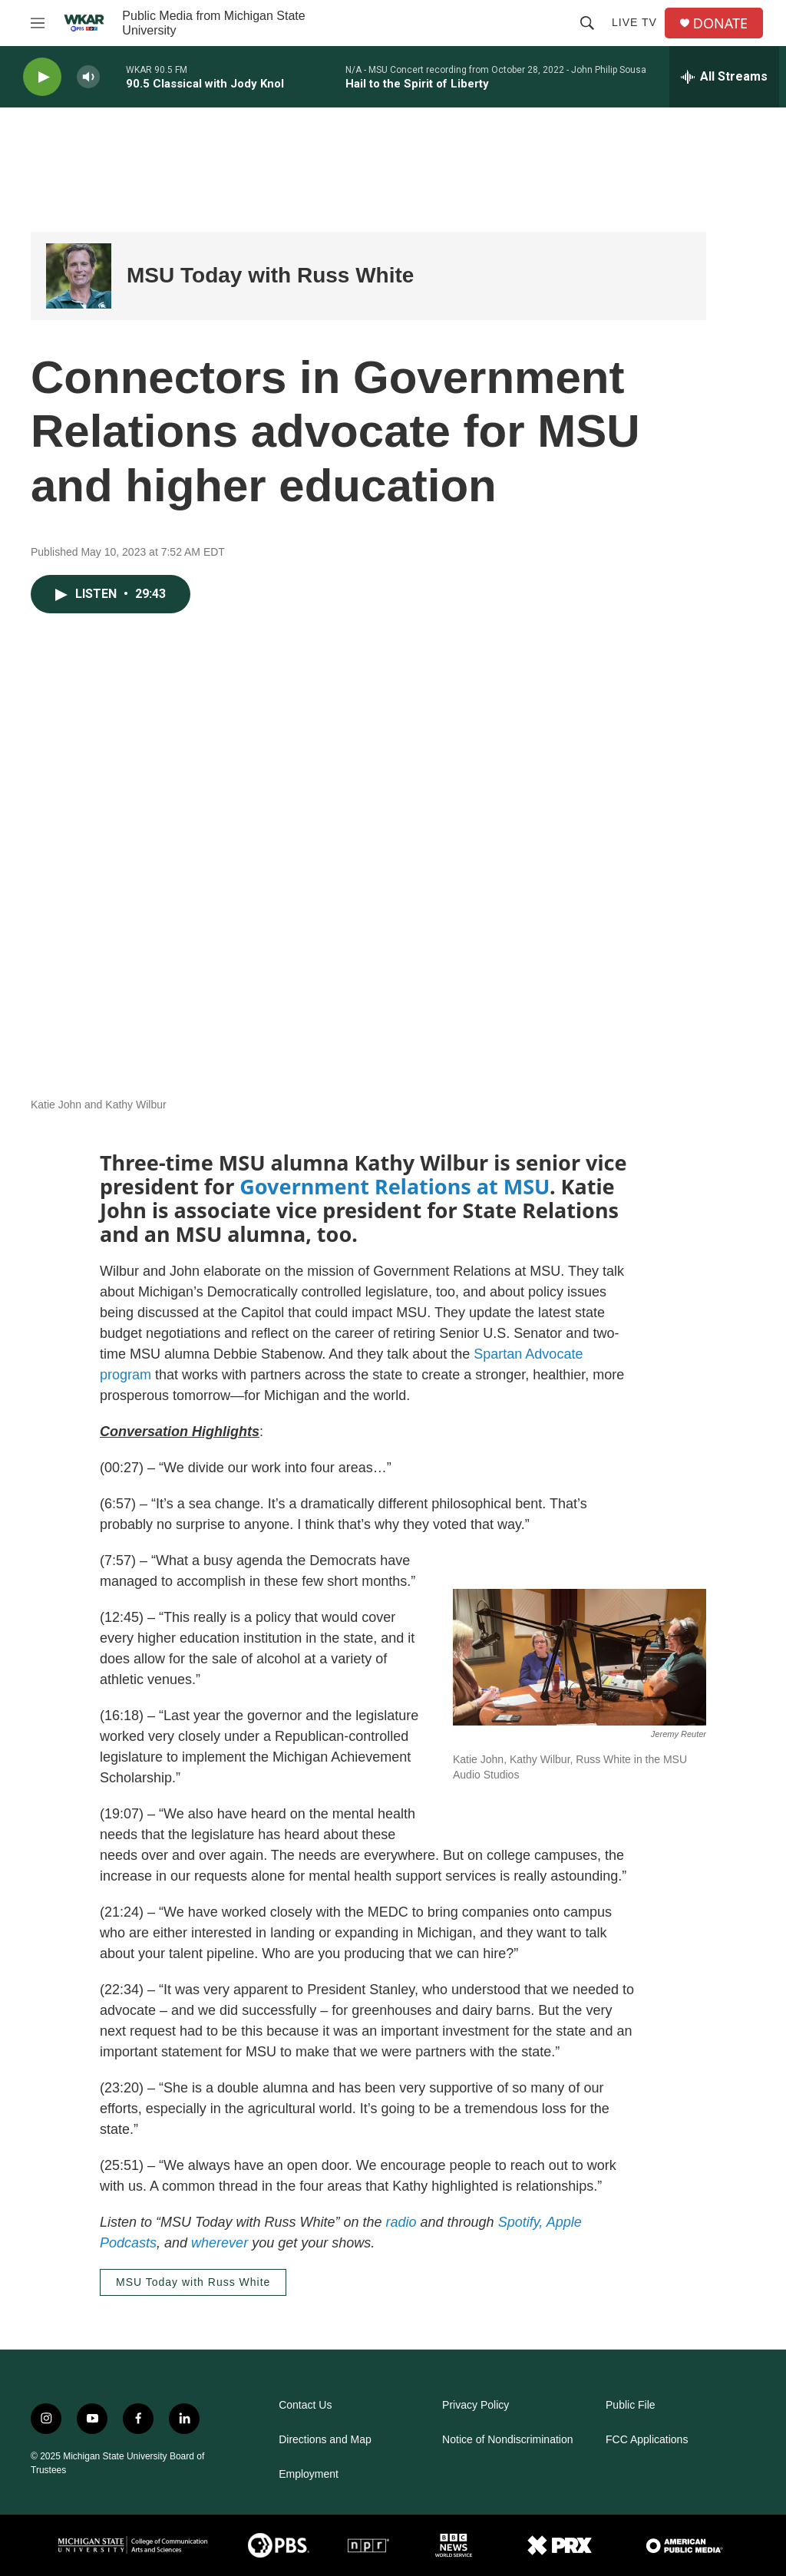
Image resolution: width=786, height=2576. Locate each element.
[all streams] (724, 76)
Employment (309, 2474)
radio (401, 2222)
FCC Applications (647, 2440)
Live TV (634, 22)
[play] (42, 77)
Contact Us (305, 2405)
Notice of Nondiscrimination (507, 2440)
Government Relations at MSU (394, 1186)
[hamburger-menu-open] (37, 23)
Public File (631, 2405)
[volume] (88, 77)
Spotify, (520, 2222)
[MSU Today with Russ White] (78, 276)
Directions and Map (325, 2440)
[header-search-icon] (587, 23)
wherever (219, 2243)
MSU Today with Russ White (270, 275)
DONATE (720, 23)
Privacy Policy (475, 2405)
